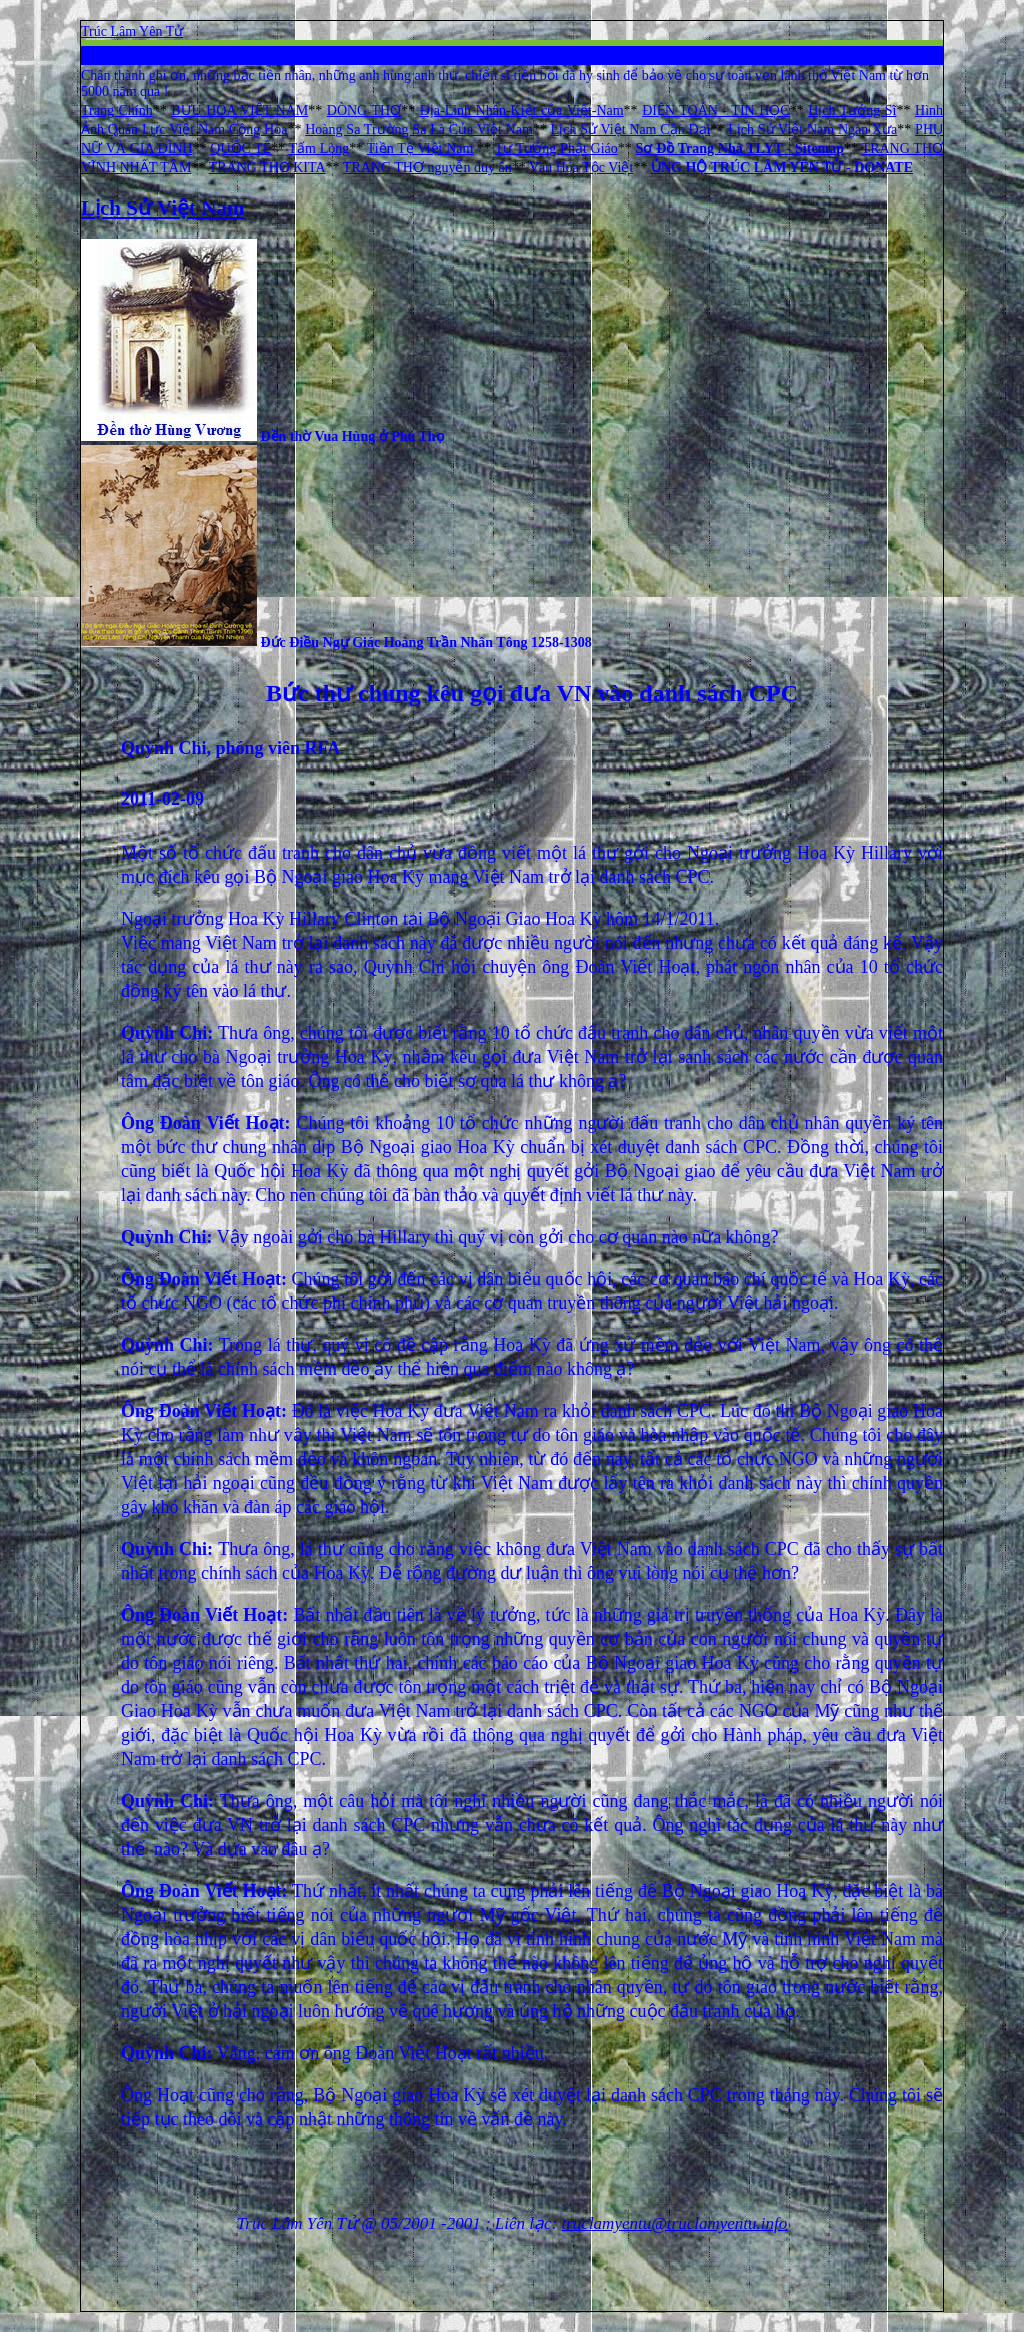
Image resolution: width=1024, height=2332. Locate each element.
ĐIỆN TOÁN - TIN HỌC (716, 110)
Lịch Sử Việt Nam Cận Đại (631, 129)
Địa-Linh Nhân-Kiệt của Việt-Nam (522, 110)
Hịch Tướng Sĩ (852, 110)
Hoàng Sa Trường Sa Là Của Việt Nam (419, 129)
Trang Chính (117, 110)
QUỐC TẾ (240, 148)
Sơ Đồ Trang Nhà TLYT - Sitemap (740, 148)
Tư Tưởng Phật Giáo (556, 148)
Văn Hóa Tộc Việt (581, 167)
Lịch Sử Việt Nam (162, 208)
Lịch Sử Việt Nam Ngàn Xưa (812, 129)
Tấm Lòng (318, 148)
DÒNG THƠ (364, 110)
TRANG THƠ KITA (267, 167)
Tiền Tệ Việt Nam (420, 148)
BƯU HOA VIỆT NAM (239, 110)
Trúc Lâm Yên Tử (132, 31)
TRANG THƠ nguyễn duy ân (427, 167)
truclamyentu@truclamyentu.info (675, 2223)
